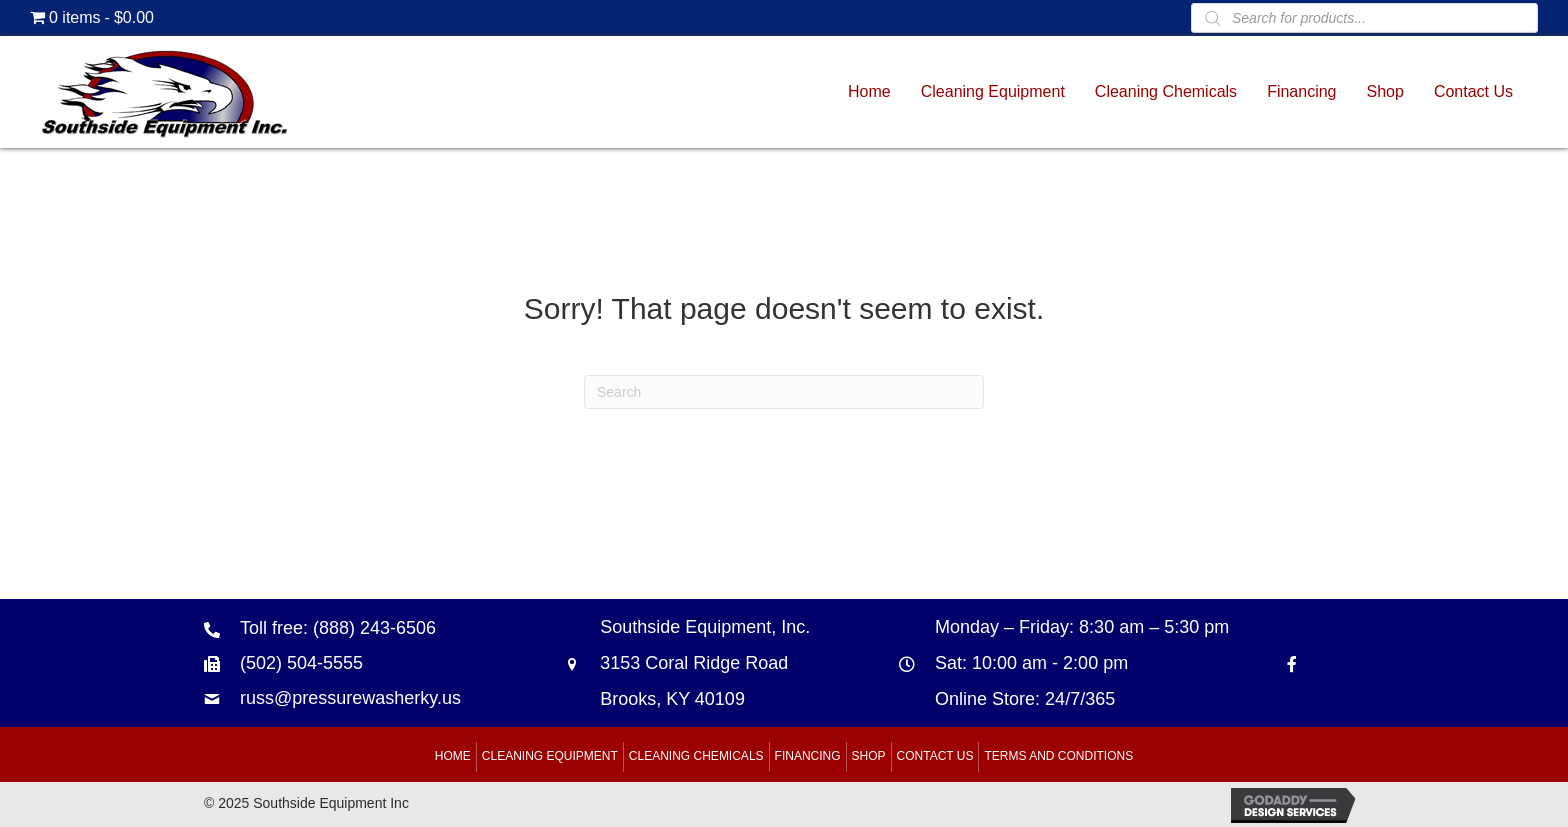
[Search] (784, 392)
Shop (869, 756)
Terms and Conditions (1058, 756)
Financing (808, 756)
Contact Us (935, 756)
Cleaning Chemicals (696, 756)
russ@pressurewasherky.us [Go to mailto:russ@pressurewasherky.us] (350, 698)
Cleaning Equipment (550, 756)
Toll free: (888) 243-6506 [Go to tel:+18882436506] (338, 628)
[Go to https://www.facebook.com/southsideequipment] (1292, 663)
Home (453, 756)
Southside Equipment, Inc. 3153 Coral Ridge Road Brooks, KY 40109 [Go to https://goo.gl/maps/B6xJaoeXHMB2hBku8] (705, 663)
